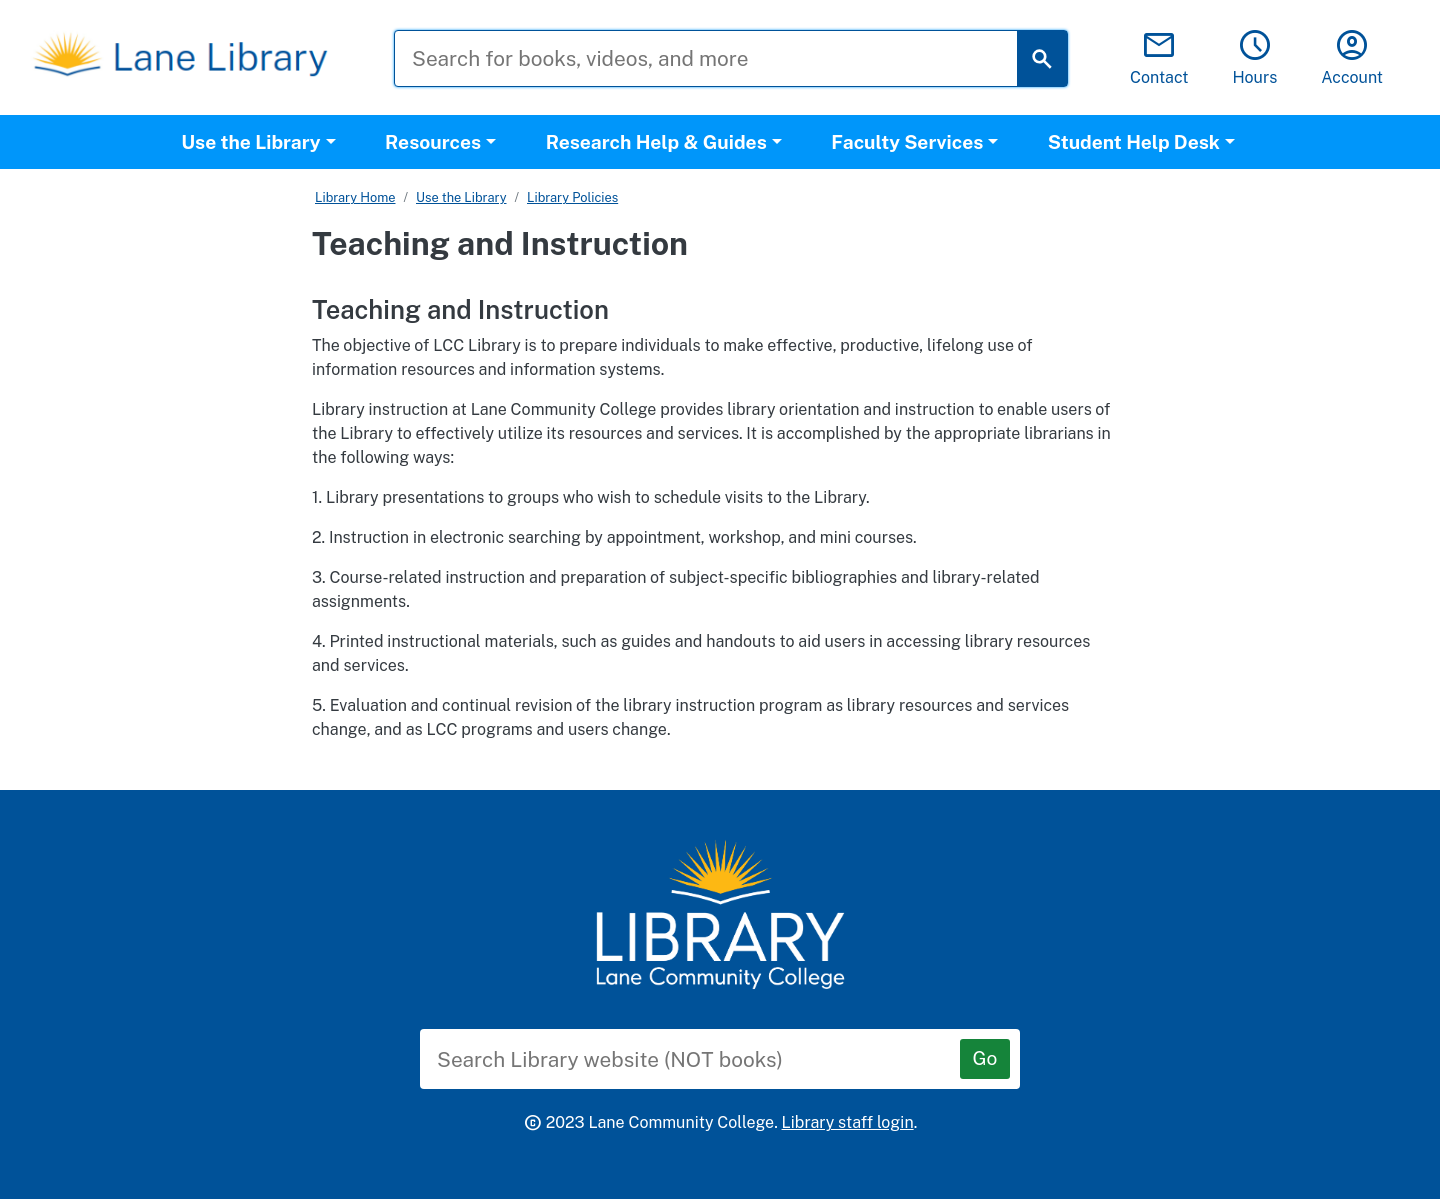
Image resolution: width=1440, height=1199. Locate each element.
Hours (1254, 58)
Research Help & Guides (656, 142)
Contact (1159, 58)
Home (377, 197)
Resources (433, 142)
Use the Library (250, 142)
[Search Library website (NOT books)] (705, 1059)
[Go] (985, 1059)
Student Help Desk (1134, 142)
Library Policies (572, 197)
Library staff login (848, 1122)
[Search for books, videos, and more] (721, 58)
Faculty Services (907, 142)
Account (1352, 58)
